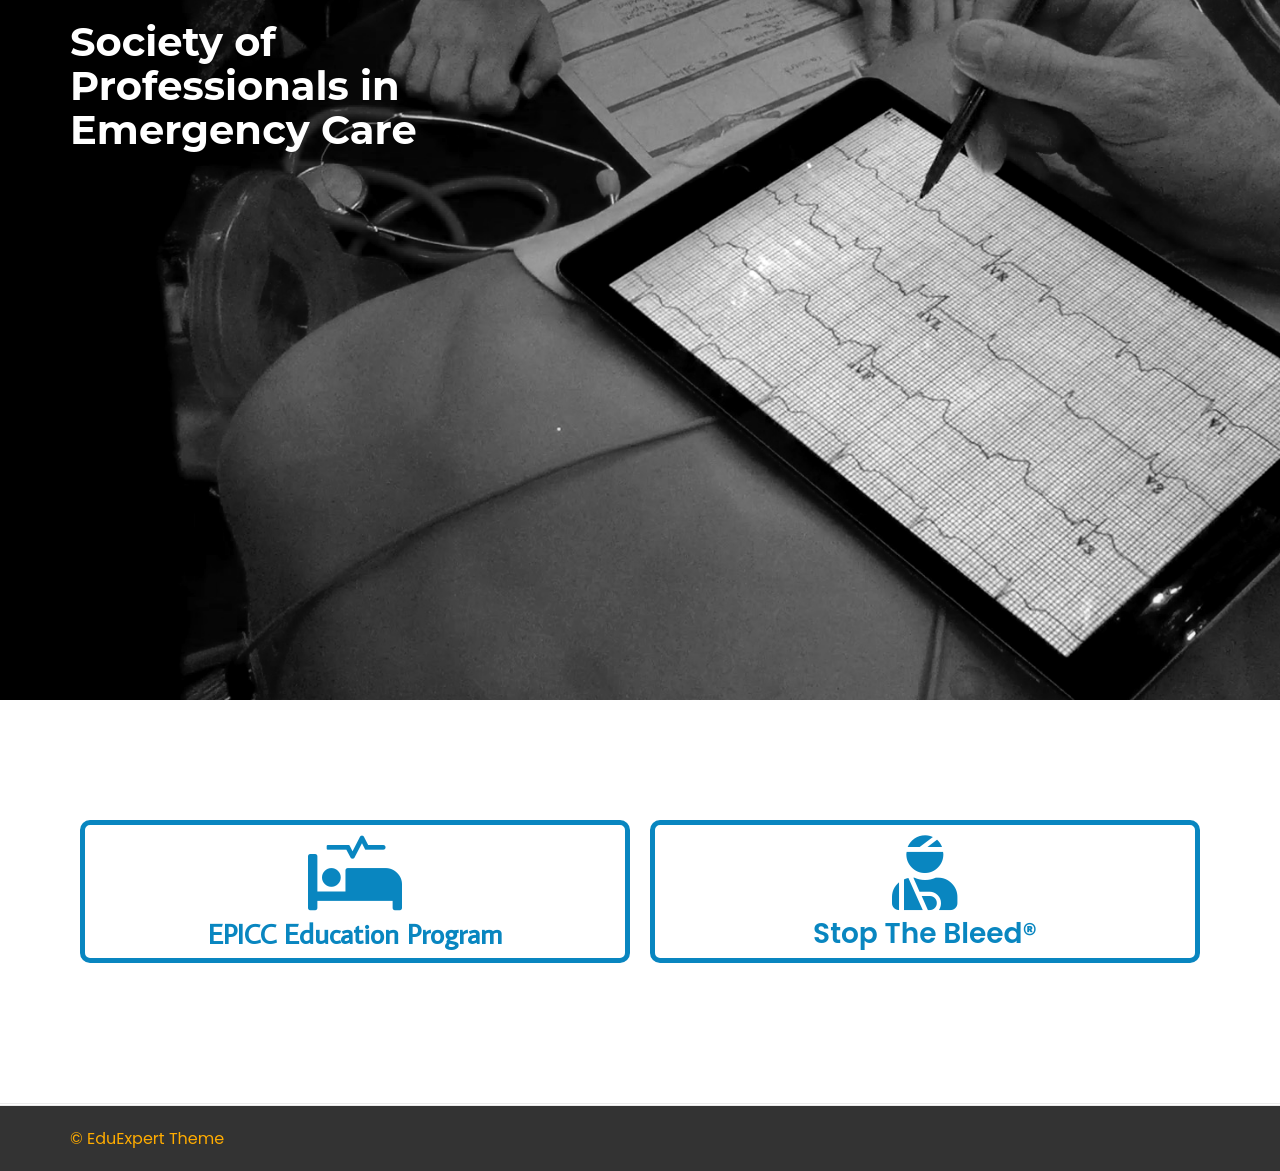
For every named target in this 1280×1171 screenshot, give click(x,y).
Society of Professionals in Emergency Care (243, 85)
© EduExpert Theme (147, 1138)
